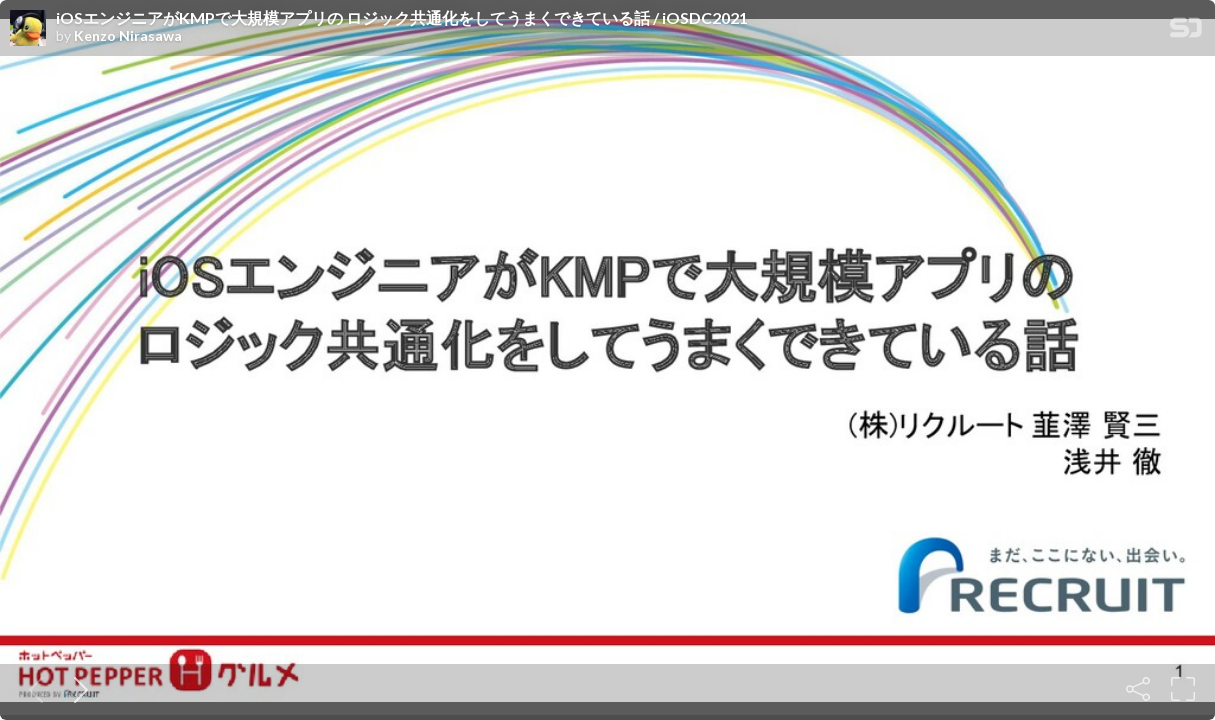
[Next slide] (77, 689)
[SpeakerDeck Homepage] (1186, 31)
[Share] (1138, 689)
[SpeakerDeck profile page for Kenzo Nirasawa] (28, 29)
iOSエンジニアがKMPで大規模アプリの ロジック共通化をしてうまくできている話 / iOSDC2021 (402, 18)
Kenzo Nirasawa (128, 36)
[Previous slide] (32, 689)
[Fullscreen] (1183, 689)
